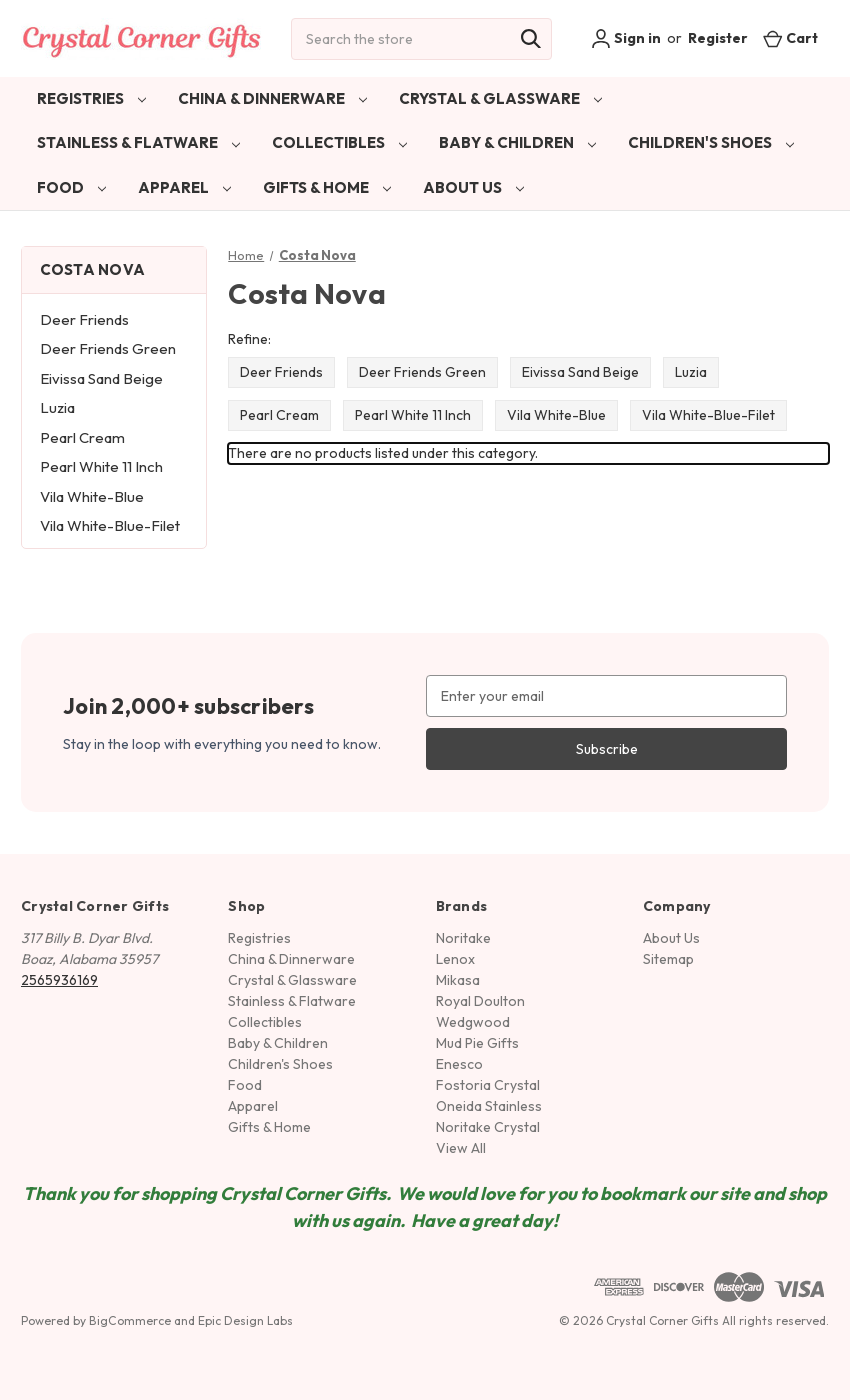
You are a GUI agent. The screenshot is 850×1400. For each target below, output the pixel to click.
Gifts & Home (327, 187)
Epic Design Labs (245, 1320)
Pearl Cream (82, 437)
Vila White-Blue (92, 496)
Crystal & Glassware (500, 98)
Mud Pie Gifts (477, 1043)
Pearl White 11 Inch (101, 466)
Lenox (455, 959)
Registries (91, 98)
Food (71, 187)
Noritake (463, 938)
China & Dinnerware (272, 98)
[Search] (531, 39)
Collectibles (339, 142)
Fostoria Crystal (488, 1085)
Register (718, 38)
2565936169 (59, 980)
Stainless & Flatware (138, 142)
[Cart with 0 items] (790, 38)
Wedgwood (473, 1022)
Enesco (459, 1064)
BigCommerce (130, 1320)
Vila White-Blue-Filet (110, 525)
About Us (473, 187)
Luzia (57, 407)
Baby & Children (517, 142)
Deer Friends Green (108, 348)
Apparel (184, 187)
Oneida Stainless (489, 1106)
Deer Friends (84, 319)
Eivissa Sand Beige (101, 378)
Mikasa (458, 980)
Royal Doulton (480, 1001)
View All (461, 1148)
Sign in (626, 39)
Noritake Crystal (488, 1127)
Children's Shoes (711, 142)
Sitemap (668, 959)
